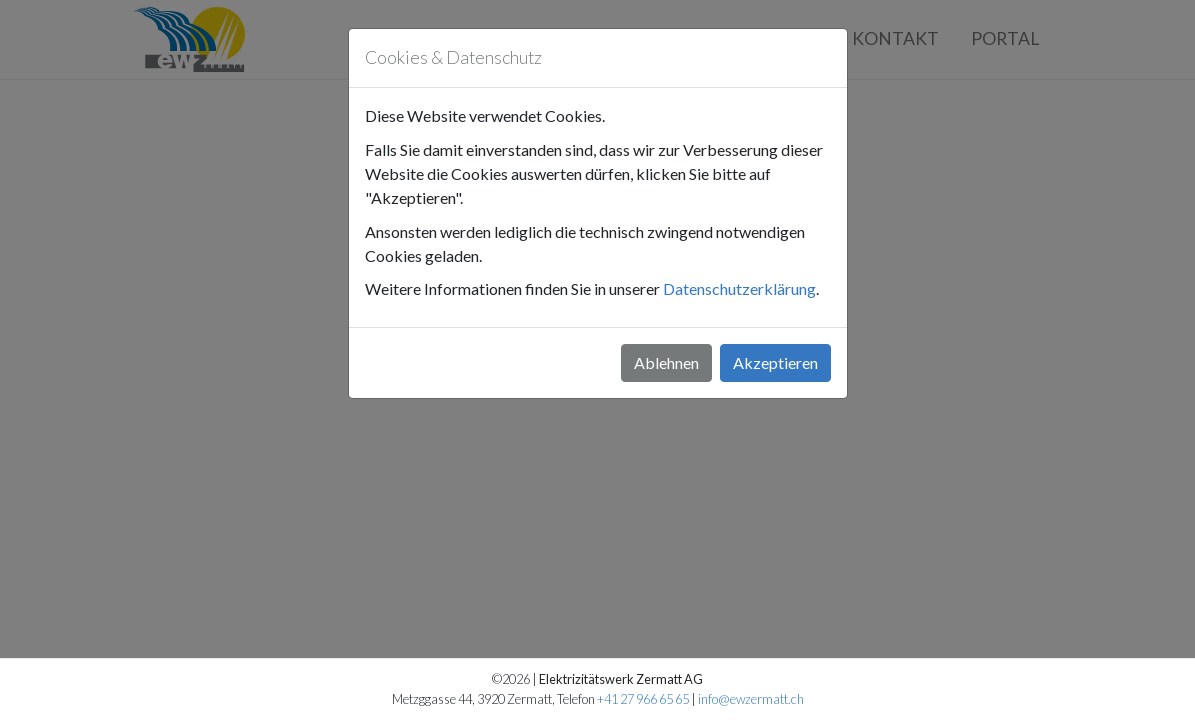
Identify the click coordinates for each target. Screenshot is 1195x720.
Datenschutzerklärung (739, 288)
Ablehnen (666, 362)
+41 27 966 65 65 (643, 699)
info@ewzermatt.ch (751, 699)
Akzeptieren (775, 362)
